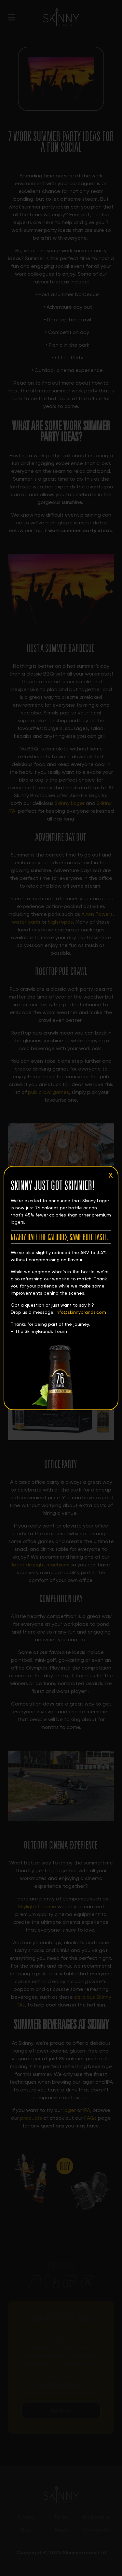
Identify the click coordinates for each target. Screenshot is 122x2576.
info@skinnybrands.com (81, 1312)
